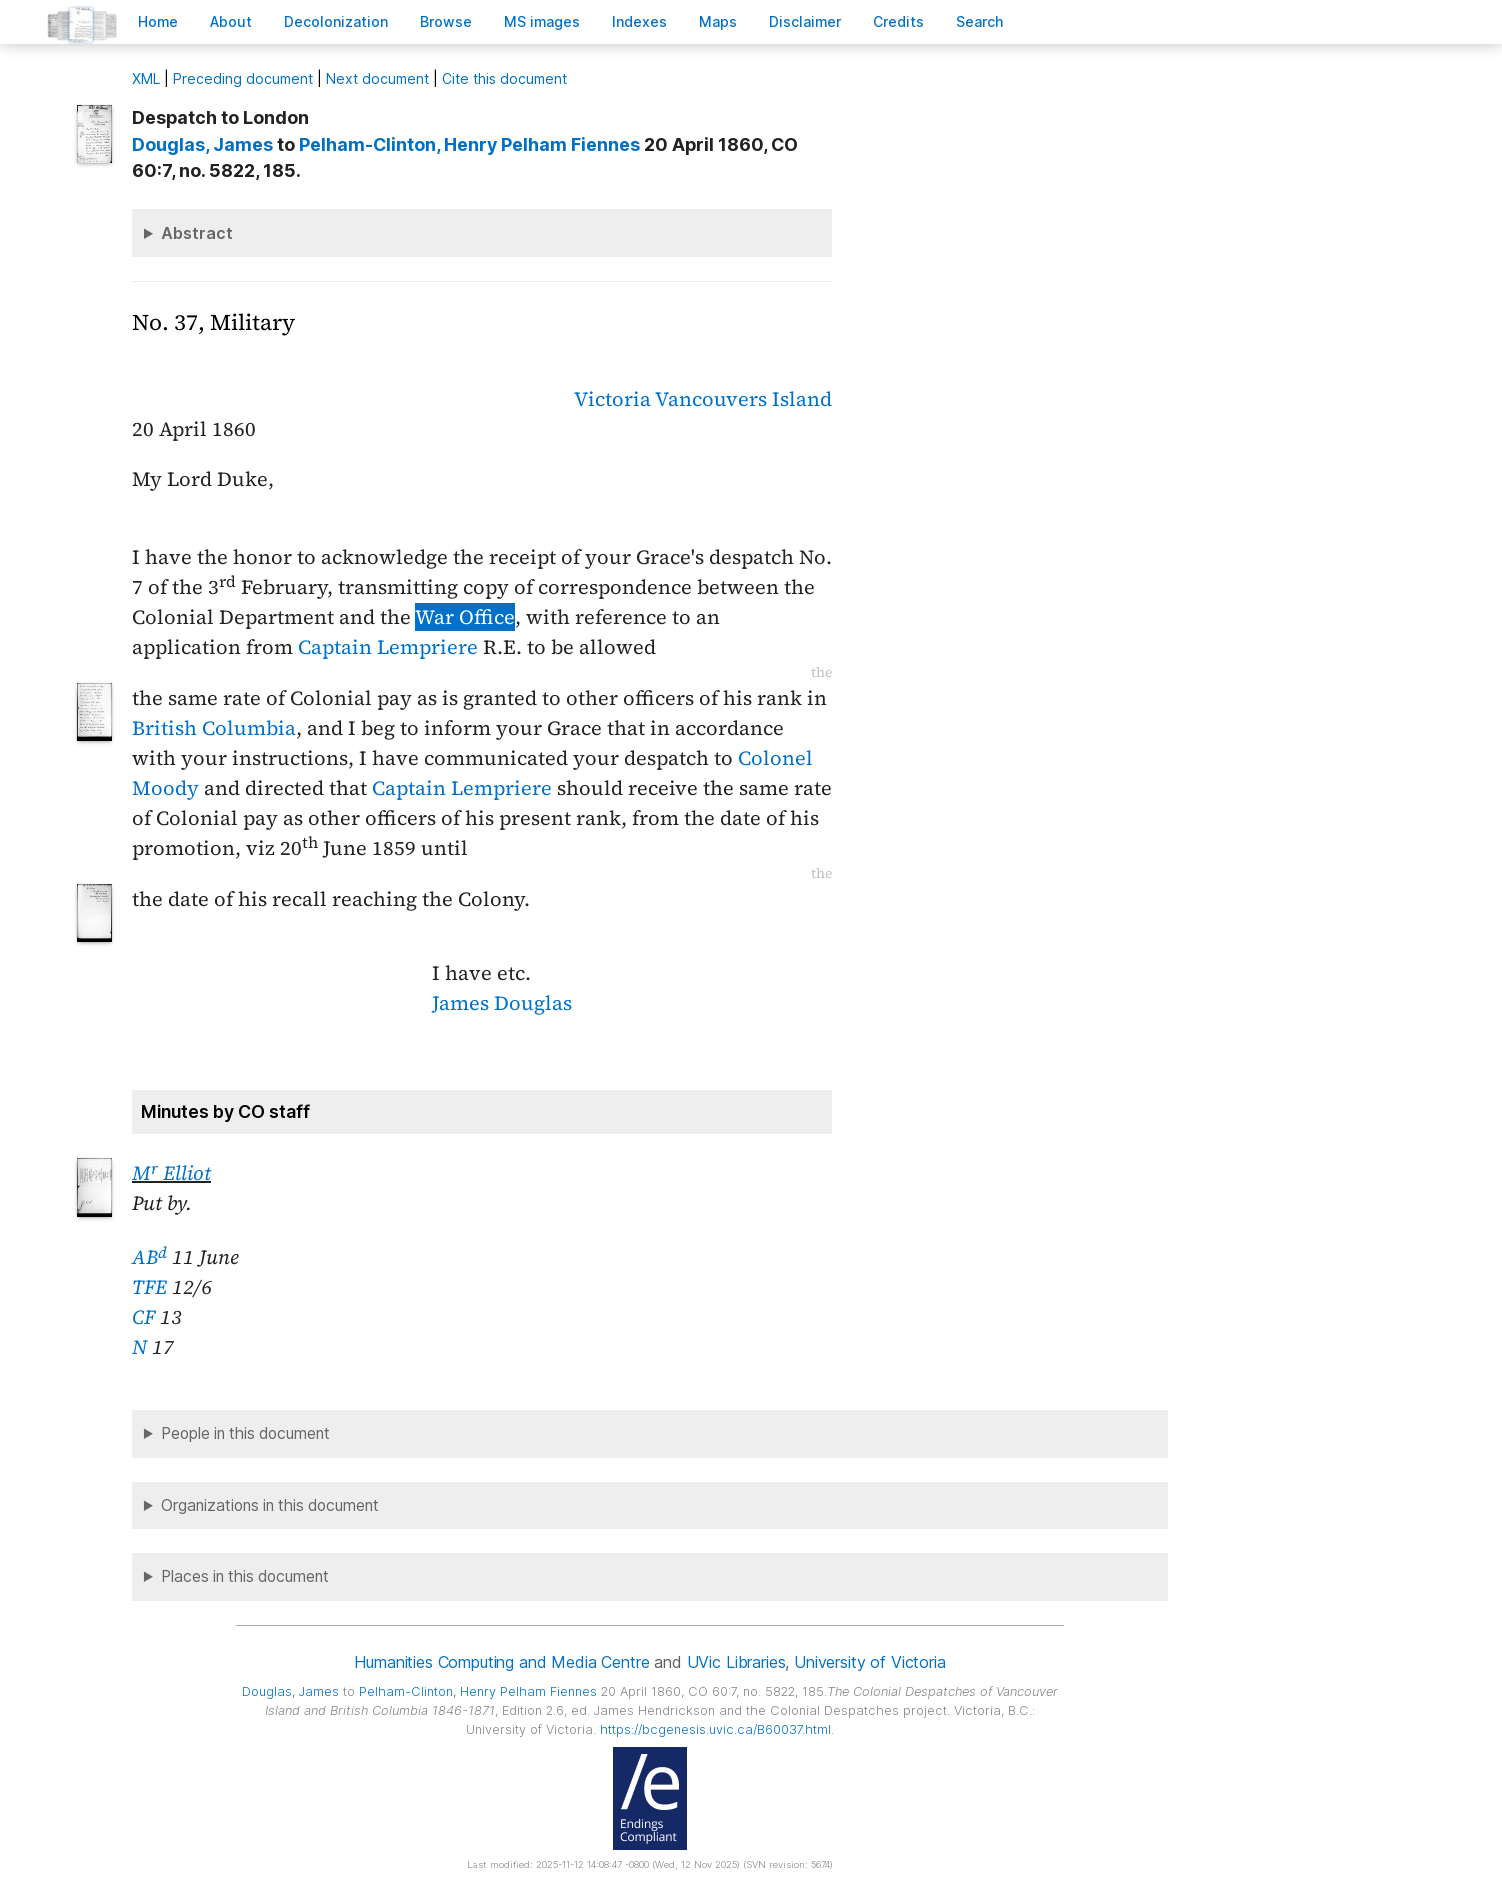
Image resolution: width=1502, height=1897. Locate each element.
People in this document (245, 1433)
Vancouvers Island (743, 399)
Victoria (612, 399)
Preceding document (243, 78)
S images (542, 21)
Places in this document (245, 1576)
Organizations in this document (270, 1505)
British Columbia (214, 728)
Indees (639, 21)
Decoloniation (336, 21)
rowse (446, 21)
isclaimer (805, 21)
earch (980, 21)
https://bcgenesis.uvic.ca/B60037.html (715, 1729)
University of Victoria (869, 1662)
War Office (465, 617)
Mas (718, 21)
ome (158, 21)
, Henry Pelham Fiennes (469, 144)
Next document (377, 78)
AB (149, 1257)
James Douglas (502, 1003)
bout (231, 21)
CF (143, 1317)
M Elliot (171, 1173)
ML (146, 78)
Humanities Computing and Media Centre (501, 1662)
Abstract (197, 233)
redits (898, 21)
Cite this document (504, 78)
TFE (149, 1287)
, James (202, 144)
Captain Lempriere (388, 647)
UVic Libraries (736, 1662)
